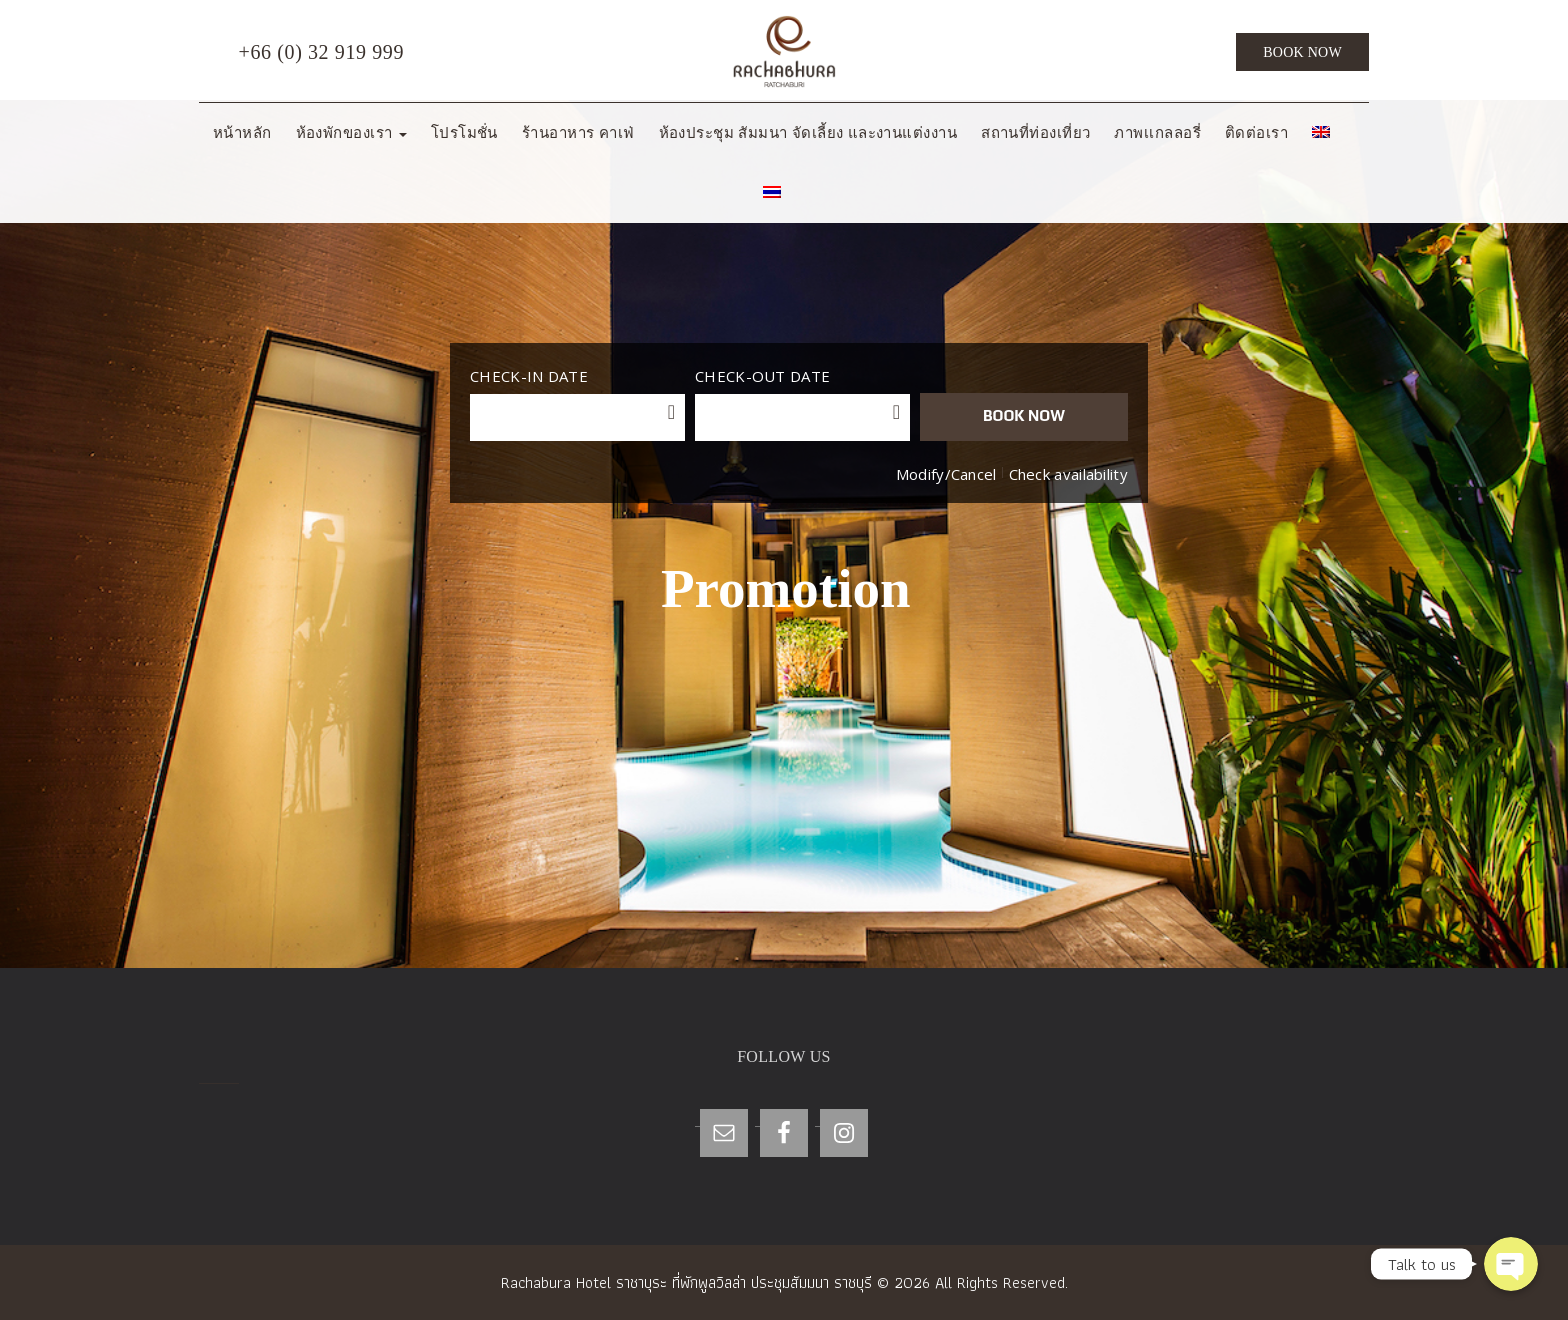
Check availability (1068, 474)
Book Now (1302, 52)
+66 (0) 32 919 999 (301, 53)
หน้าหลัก (242, 133)
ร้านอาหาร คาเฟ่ (578, 133)
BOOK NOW (1024, 415)
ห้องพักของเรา (351, 133)
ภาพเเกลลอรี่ (1157, 133)
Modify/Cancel (946, 474)
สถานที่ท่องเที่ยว (1035, 133)
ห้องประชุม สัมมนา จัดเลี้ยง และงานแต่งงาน (808, 133)
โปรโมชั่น (464, 133)
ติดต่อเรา (1256, 133)
